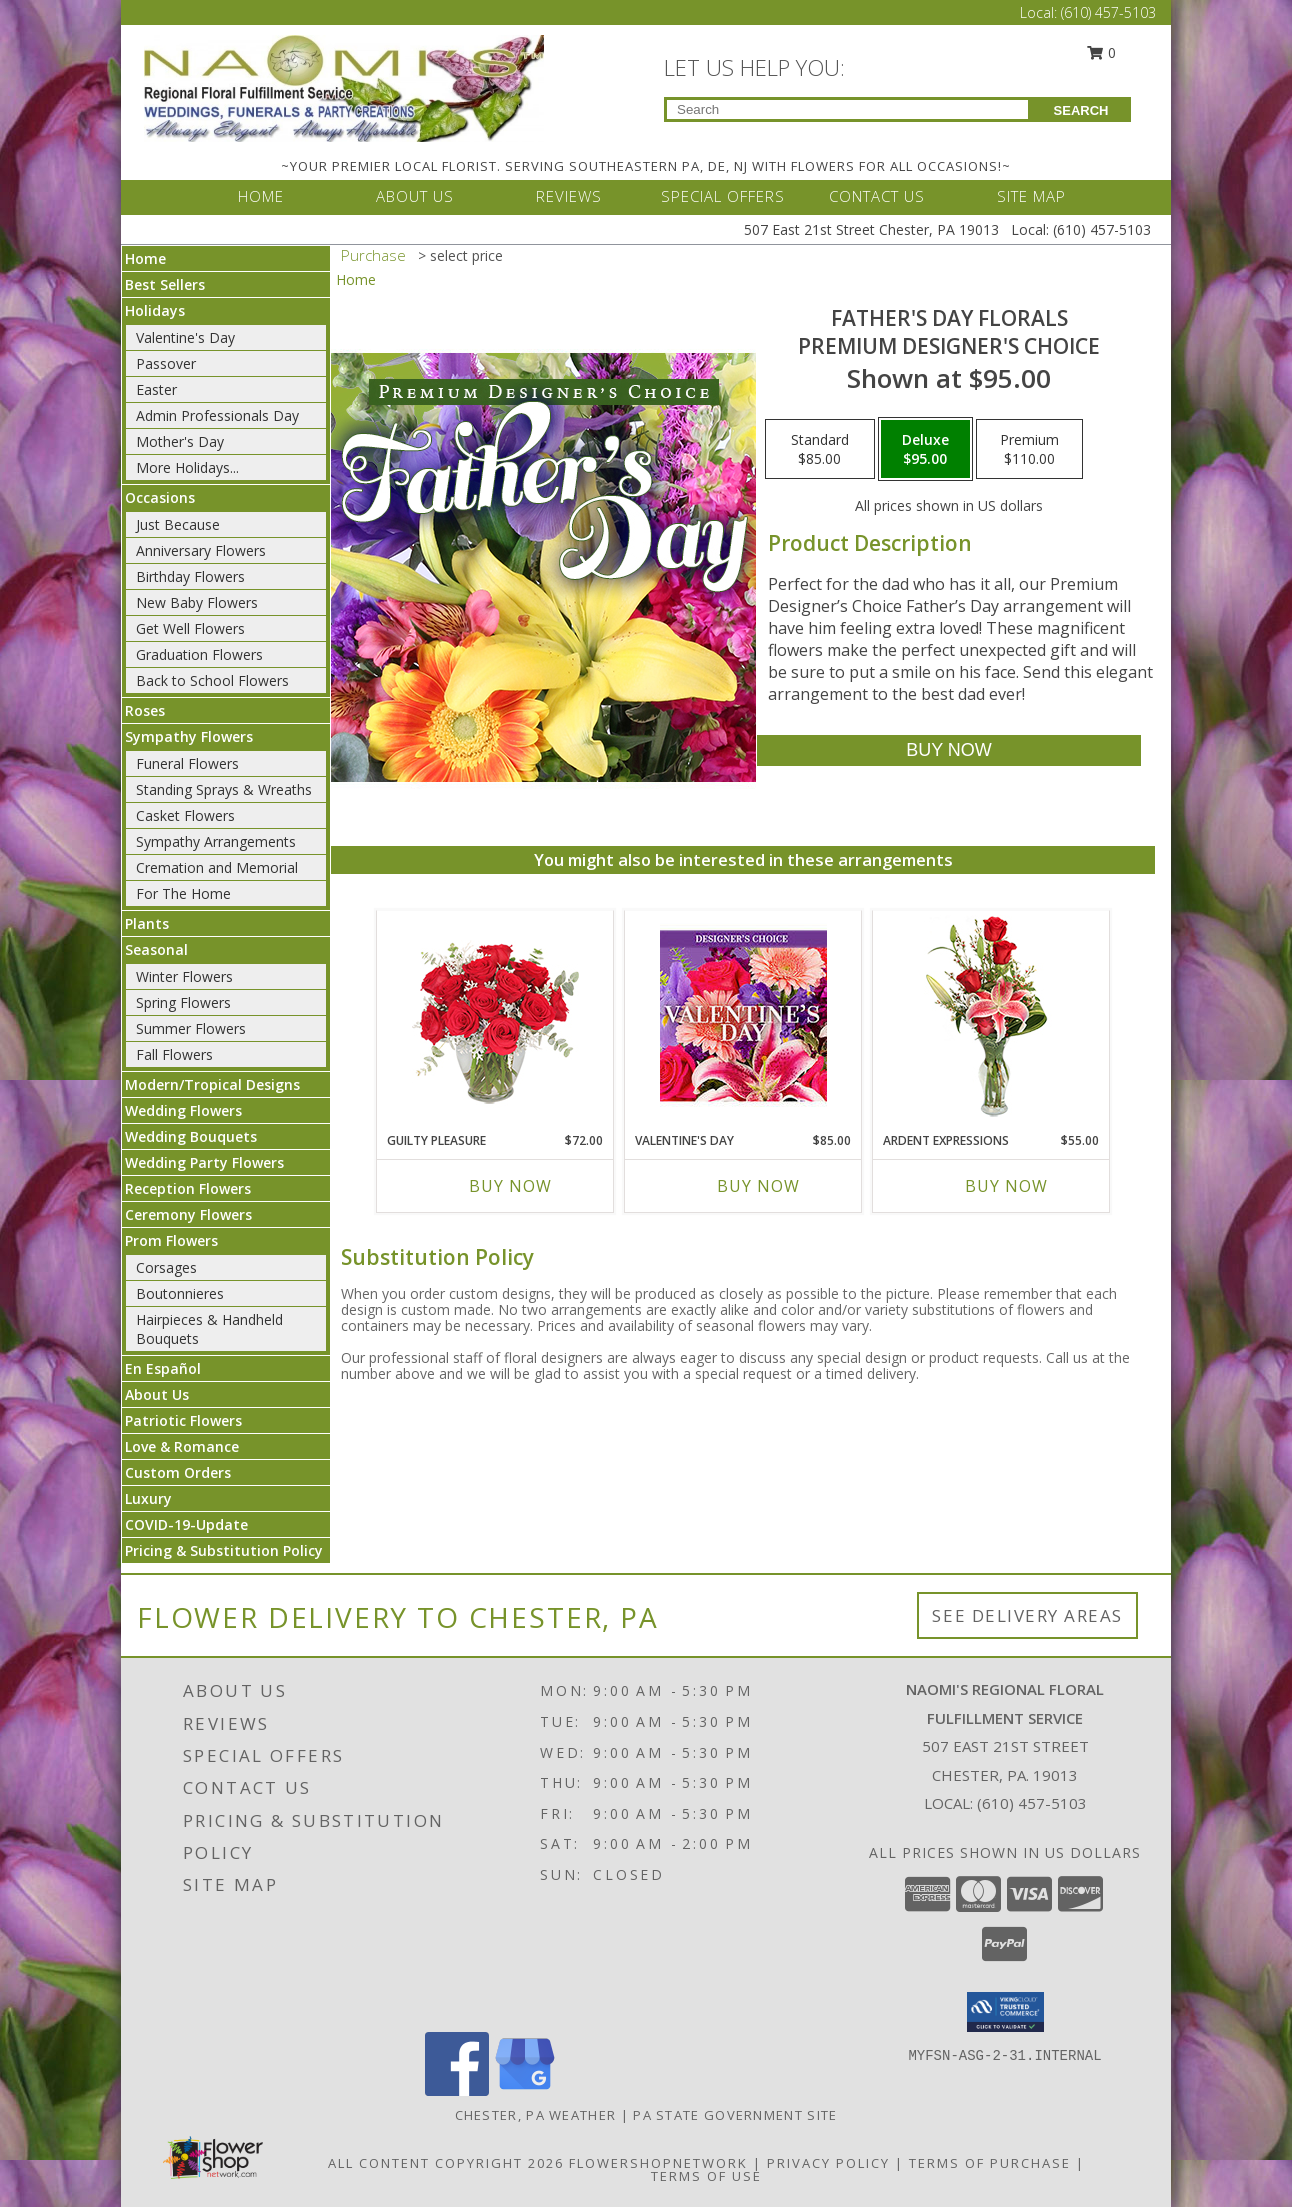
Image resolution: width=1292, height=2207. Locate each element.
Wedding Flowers (183, 1110)
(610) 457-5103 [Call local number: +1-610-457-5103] (1032, 1803)
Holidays (155, 310)
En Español (163, 1368)
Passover (166, 363)
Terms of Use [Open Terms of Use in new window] (706, 2176)
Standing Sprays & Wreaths (224, 789)
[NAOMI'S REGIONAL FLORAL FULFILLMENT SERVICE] (344, 86)
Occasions (160, 497)
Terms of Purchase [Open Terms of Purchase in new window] (990, 2163)
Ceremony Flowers (188, 1214)
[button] (1005, 2012)
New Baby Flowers (197, 602)
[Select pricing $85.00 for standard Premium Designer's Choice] (820, 449)
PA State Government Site (735, 2115)
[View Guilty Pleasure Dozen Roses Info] (495, 1017)
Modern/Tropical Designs (212, 1084)
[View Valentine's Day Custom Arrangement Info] (743, 1016)
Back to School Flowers (212, 680)
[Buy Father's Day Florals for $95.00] (948, 750)
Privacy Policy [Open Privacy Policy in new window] (828, 2163)
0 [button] (1102, 52)
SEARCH (1081, 110)
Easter (156, 389)
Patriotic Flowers (183, 1420)
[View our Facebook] (457, 2090)
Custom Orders (178, 1472)
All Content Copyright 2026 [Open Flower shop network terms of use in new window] (446, 2163)
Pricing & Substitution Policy (224, 1550)
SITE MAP (1031, 196)
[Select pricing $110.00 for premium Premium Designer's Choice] (1029, 449)
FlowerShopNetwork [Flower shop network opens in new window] (658, 2163)
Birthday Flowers (190, 576)
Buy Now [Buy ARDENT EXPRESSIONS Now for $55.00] (1006, 1186)
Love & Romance (182, 1446)
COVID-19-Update (186, 1524)
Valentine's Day (185, 337)
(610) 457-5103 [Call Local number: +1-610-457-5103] (1108, 12)
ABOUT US (415, 196)
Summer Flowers (191, 1028)
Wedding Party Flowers (204, 1162)
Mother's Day (180, 441)
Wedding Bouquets (191, 1136)
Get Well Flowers (190, 628)
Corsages (166, 1267)
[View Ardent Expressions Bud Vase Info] (991, 1016)
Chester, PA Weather (536, 2115)
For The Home (183, 893)
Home (145, 258)
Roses (145, 710)
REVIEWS (569, 196)
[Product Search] (847, 109)
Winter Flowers (184, 976)
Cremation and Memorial (217, 867)
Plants (147, 923)
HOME (261, 196)
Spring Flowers (183, 1002)
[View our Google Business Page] (525, 2090)
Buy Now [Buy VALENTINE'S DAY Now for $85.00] (758, 1186)
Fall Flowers (174, 1054)
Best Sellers (165, 284)
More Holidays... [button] (187, 467)
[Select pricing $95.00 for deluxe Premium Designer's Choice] (925, 449)
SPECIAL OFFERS (723, 196)
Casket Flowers (185, 815)
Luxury (148, 1498)
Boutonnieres (180, 1293)
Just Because (178, 524)
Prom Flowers (171, 1240)
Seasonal (156, 949)
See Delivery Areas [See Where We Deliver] (1027, 1615)
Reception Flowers (188, 1188)
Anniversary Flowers (201, 550)
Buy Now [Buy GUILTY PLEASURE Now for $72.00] (510, 1186)
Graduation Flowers (199, 654)
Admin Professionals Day (217, 415)
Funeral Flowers (187, 763)
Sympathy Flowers (189, 736)
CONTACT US (877, 196)
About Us (157, 1394)
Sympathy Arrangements (216, 841)
